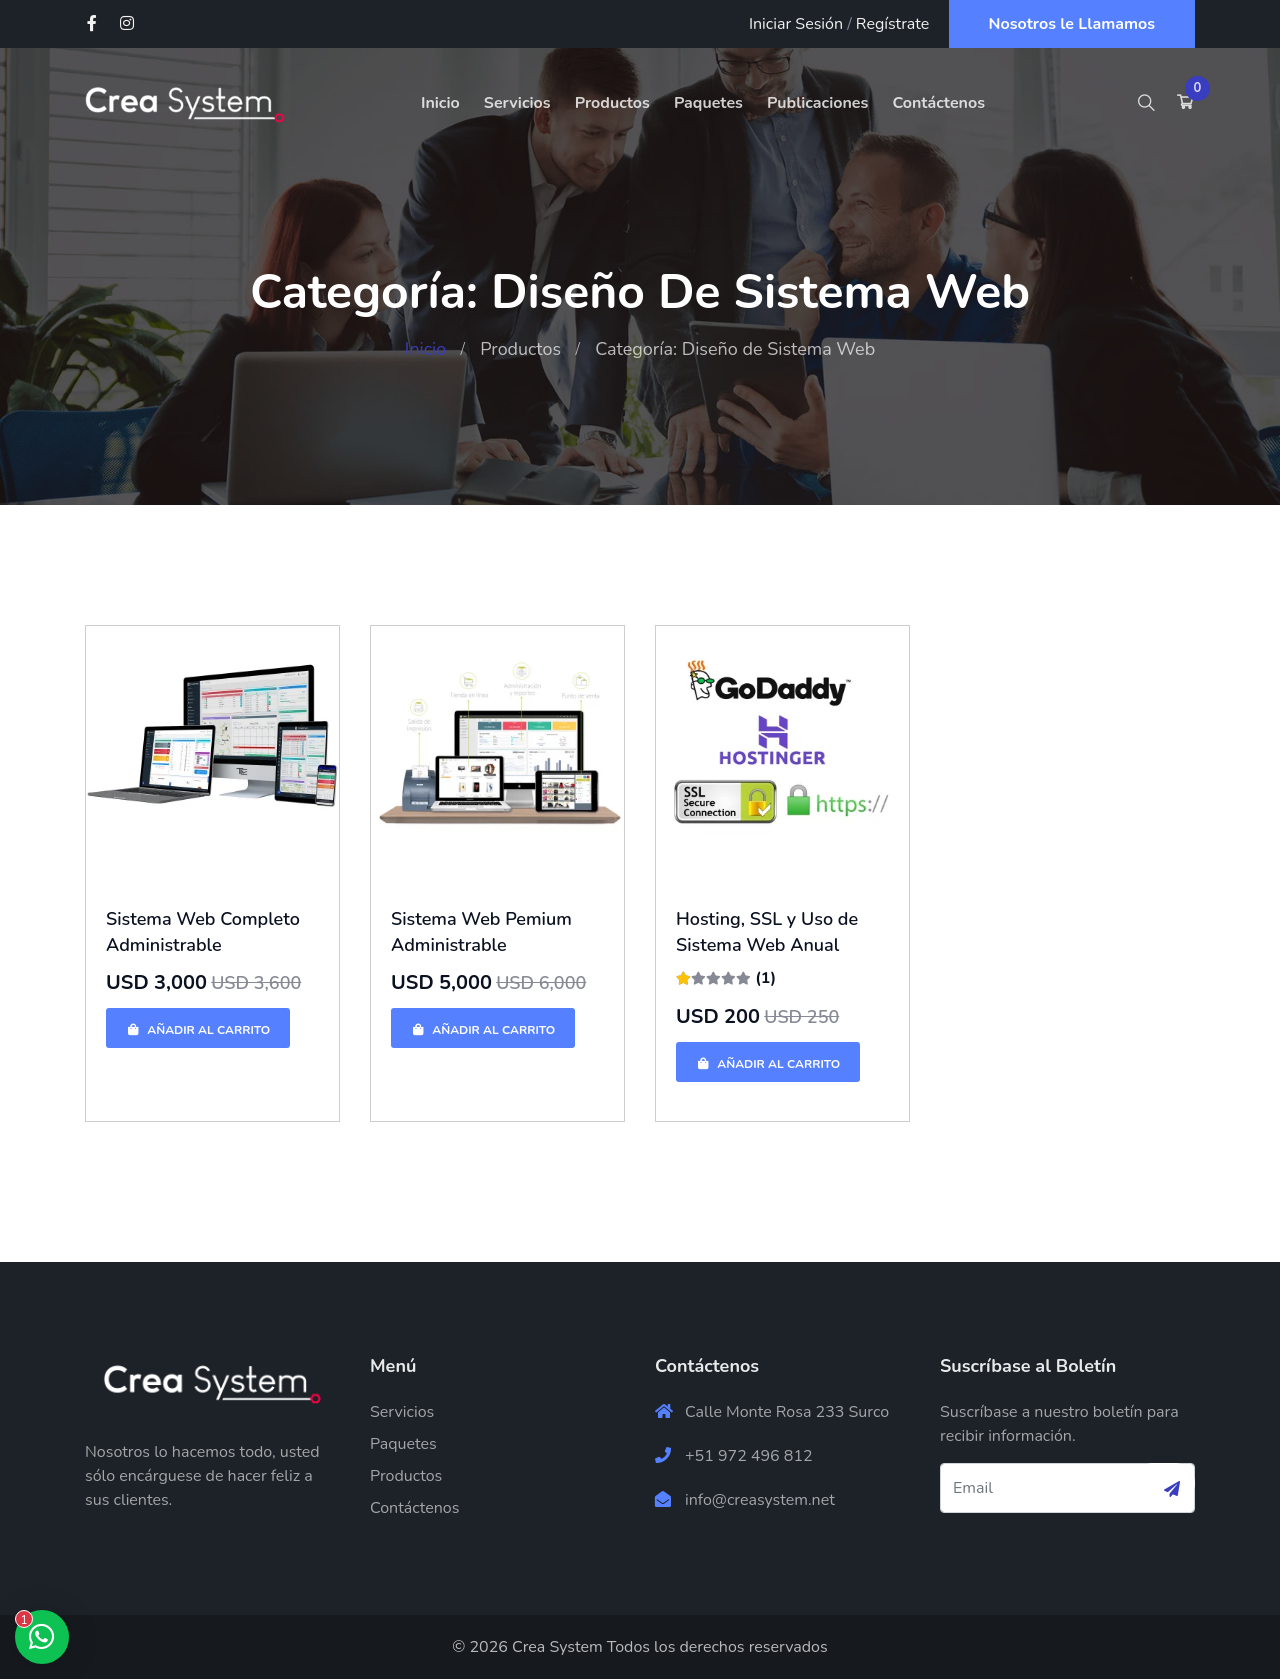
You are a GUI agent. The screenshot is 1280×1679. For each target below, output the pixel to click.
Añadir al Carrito (198, 1030)
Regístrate (893, 24)
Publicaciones (817, 103)
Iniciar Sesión (796, 24)
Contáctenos (938, 103)
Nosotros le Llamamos (1072, 24)
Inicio (440, 103)
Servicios (517, 103)
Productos (612, 103)
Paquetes (708, 103)
